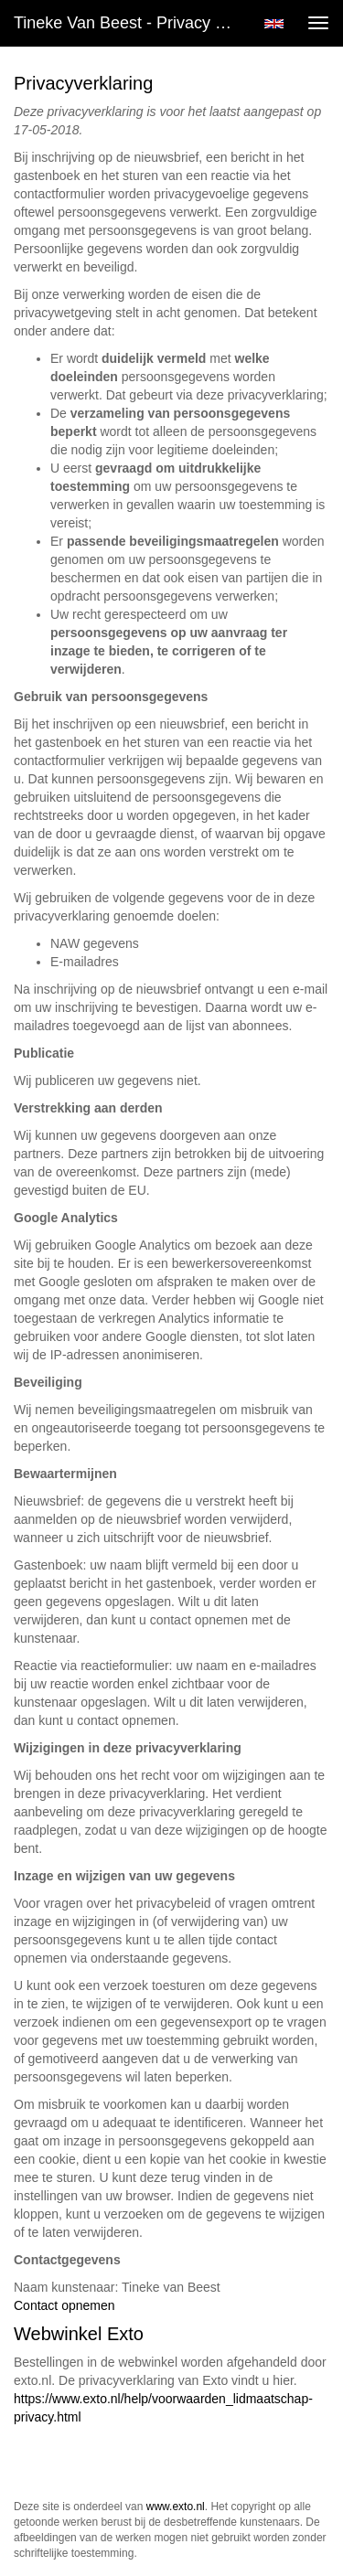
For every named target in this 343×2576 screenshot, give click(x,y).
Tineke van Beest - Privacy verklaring (131, 23)
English (273, 23)
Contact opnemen (64, 2305)
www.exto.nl (175, 2506)
